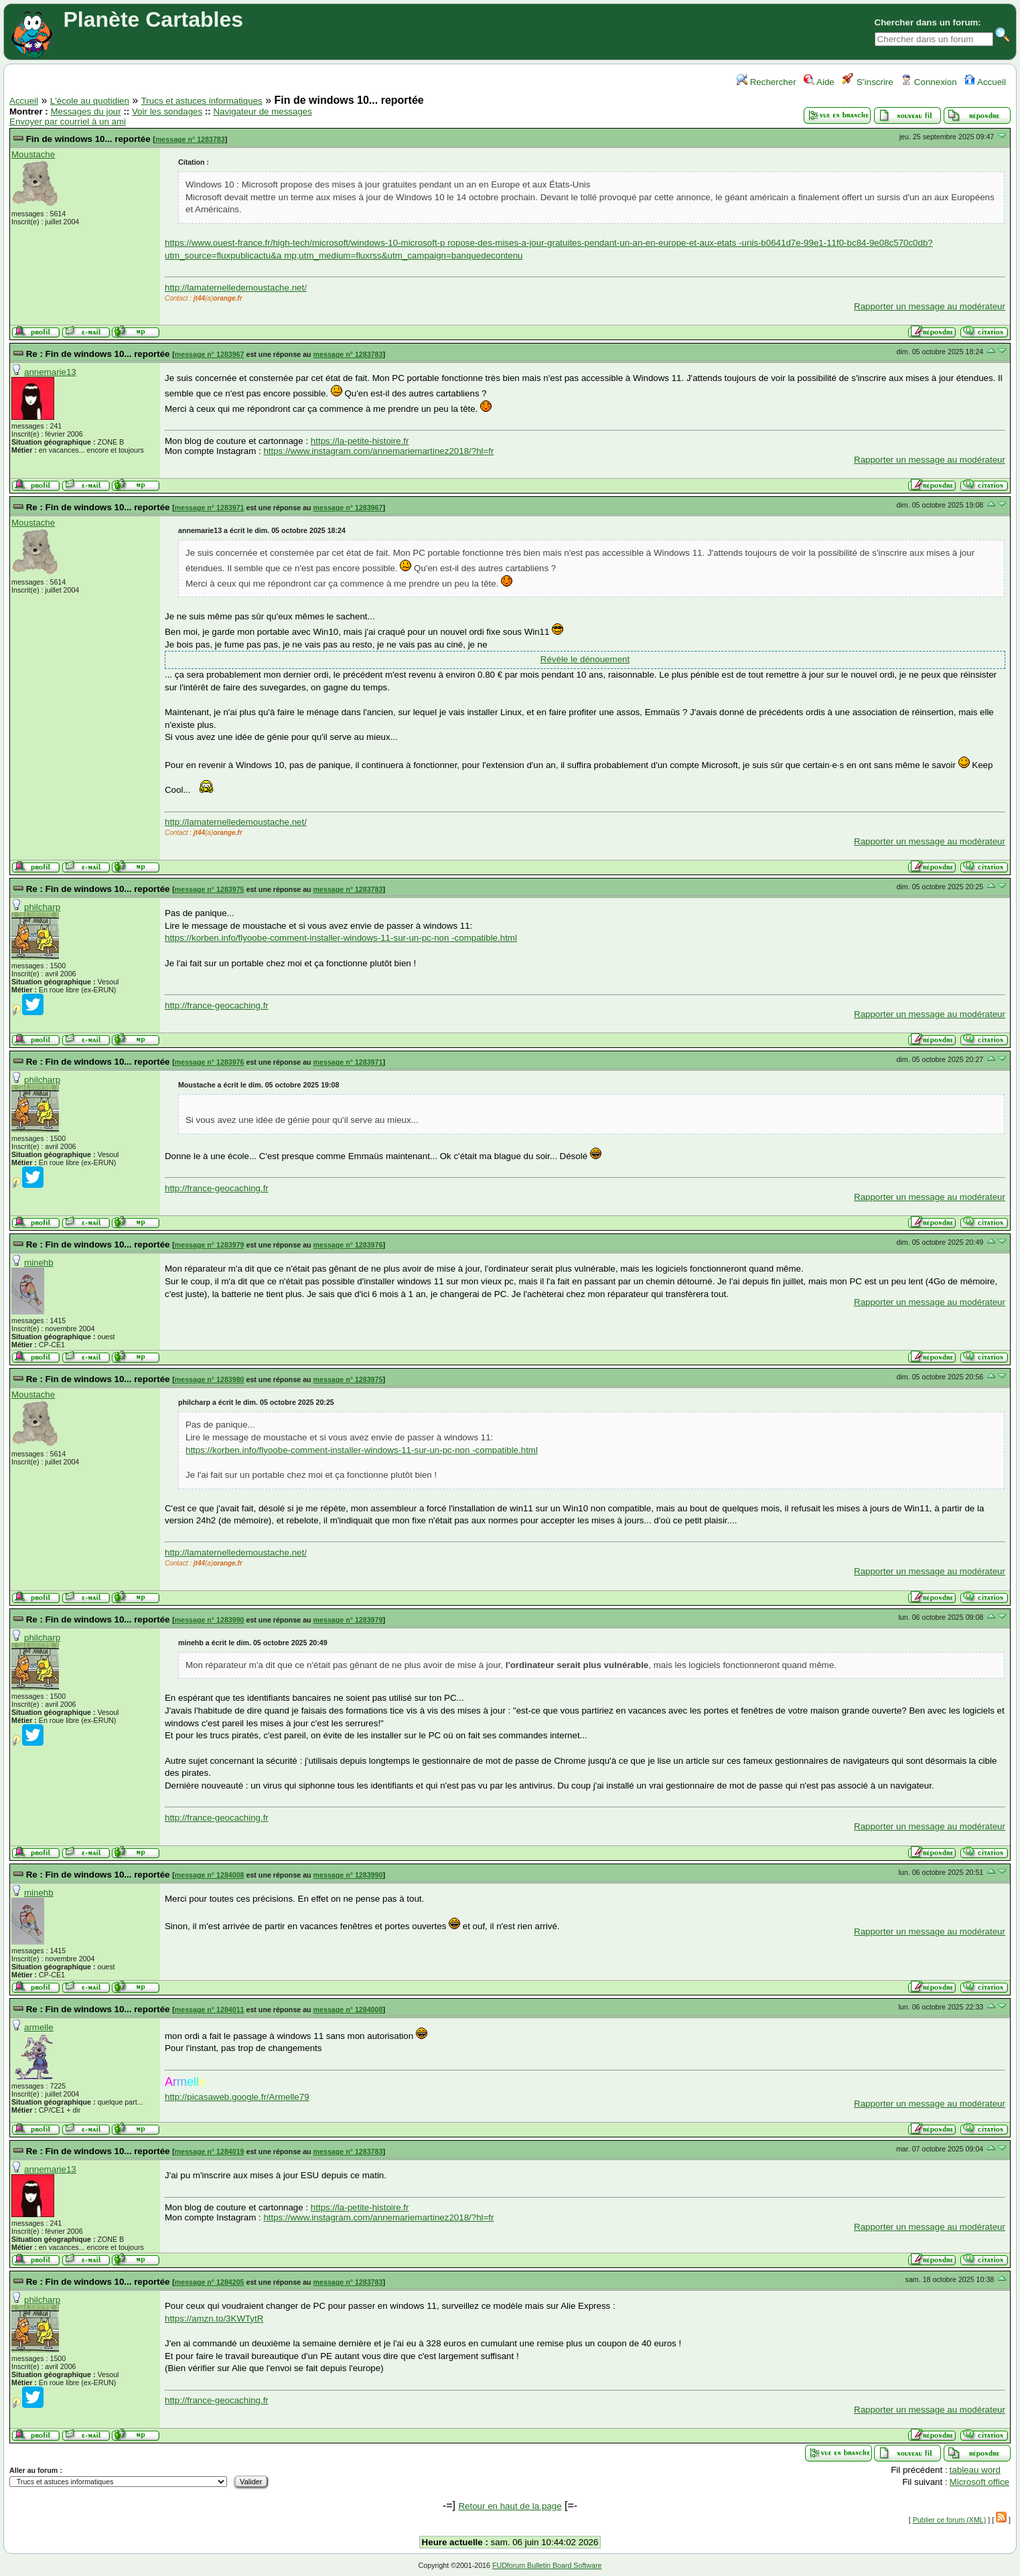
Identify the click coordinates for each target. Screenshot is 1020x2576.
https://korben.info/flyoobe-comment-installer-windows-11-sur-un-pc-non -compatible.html (341, 938)
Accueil (985, 82)
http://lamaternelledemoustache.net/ (236, 288)
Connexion (928, 82)
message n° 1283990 (209, 1620)
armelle (39, 2027)
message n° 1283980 (209, 1379)
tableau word (975, 2470)
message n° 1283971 (209, 508)
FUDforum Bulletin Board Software (546, 2565)
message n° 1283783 (190, 139)
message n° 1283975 (209, 889)
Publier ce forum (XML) (950, 2520)
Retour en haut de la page (509, 2506)
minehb (39, 1263)
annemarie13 (50, 372)
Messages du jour (85, 111)
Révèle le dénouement (585, 659)
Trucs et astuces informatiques (202, 101)
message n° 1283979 (209, 1245)
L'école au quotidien (89, 101)
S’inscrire (867, 82)
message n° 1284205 (209, 2282)
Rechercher (766, 82)
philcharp (42, 907)
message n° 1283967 (209, 354)
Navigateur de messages (262, 111)
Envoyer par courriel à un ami (67, 122)
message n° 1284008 (209, 1875)
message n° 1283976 (209, 1062)
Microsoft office (979, 2482)
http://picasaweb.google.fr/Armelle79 (237, 2097)
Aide (819, 82)
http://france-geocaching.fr (217, 1005)
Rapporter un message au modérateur (929, 306)
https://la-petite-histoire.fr (360, 441)
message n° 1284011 (209, 2009)
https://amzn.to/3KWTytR (214, 2319)
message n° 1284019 (209, 2151)
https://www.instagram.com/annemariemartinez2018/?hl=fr (378, 451)
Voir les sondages (167, 111)
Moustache (33, 154)
